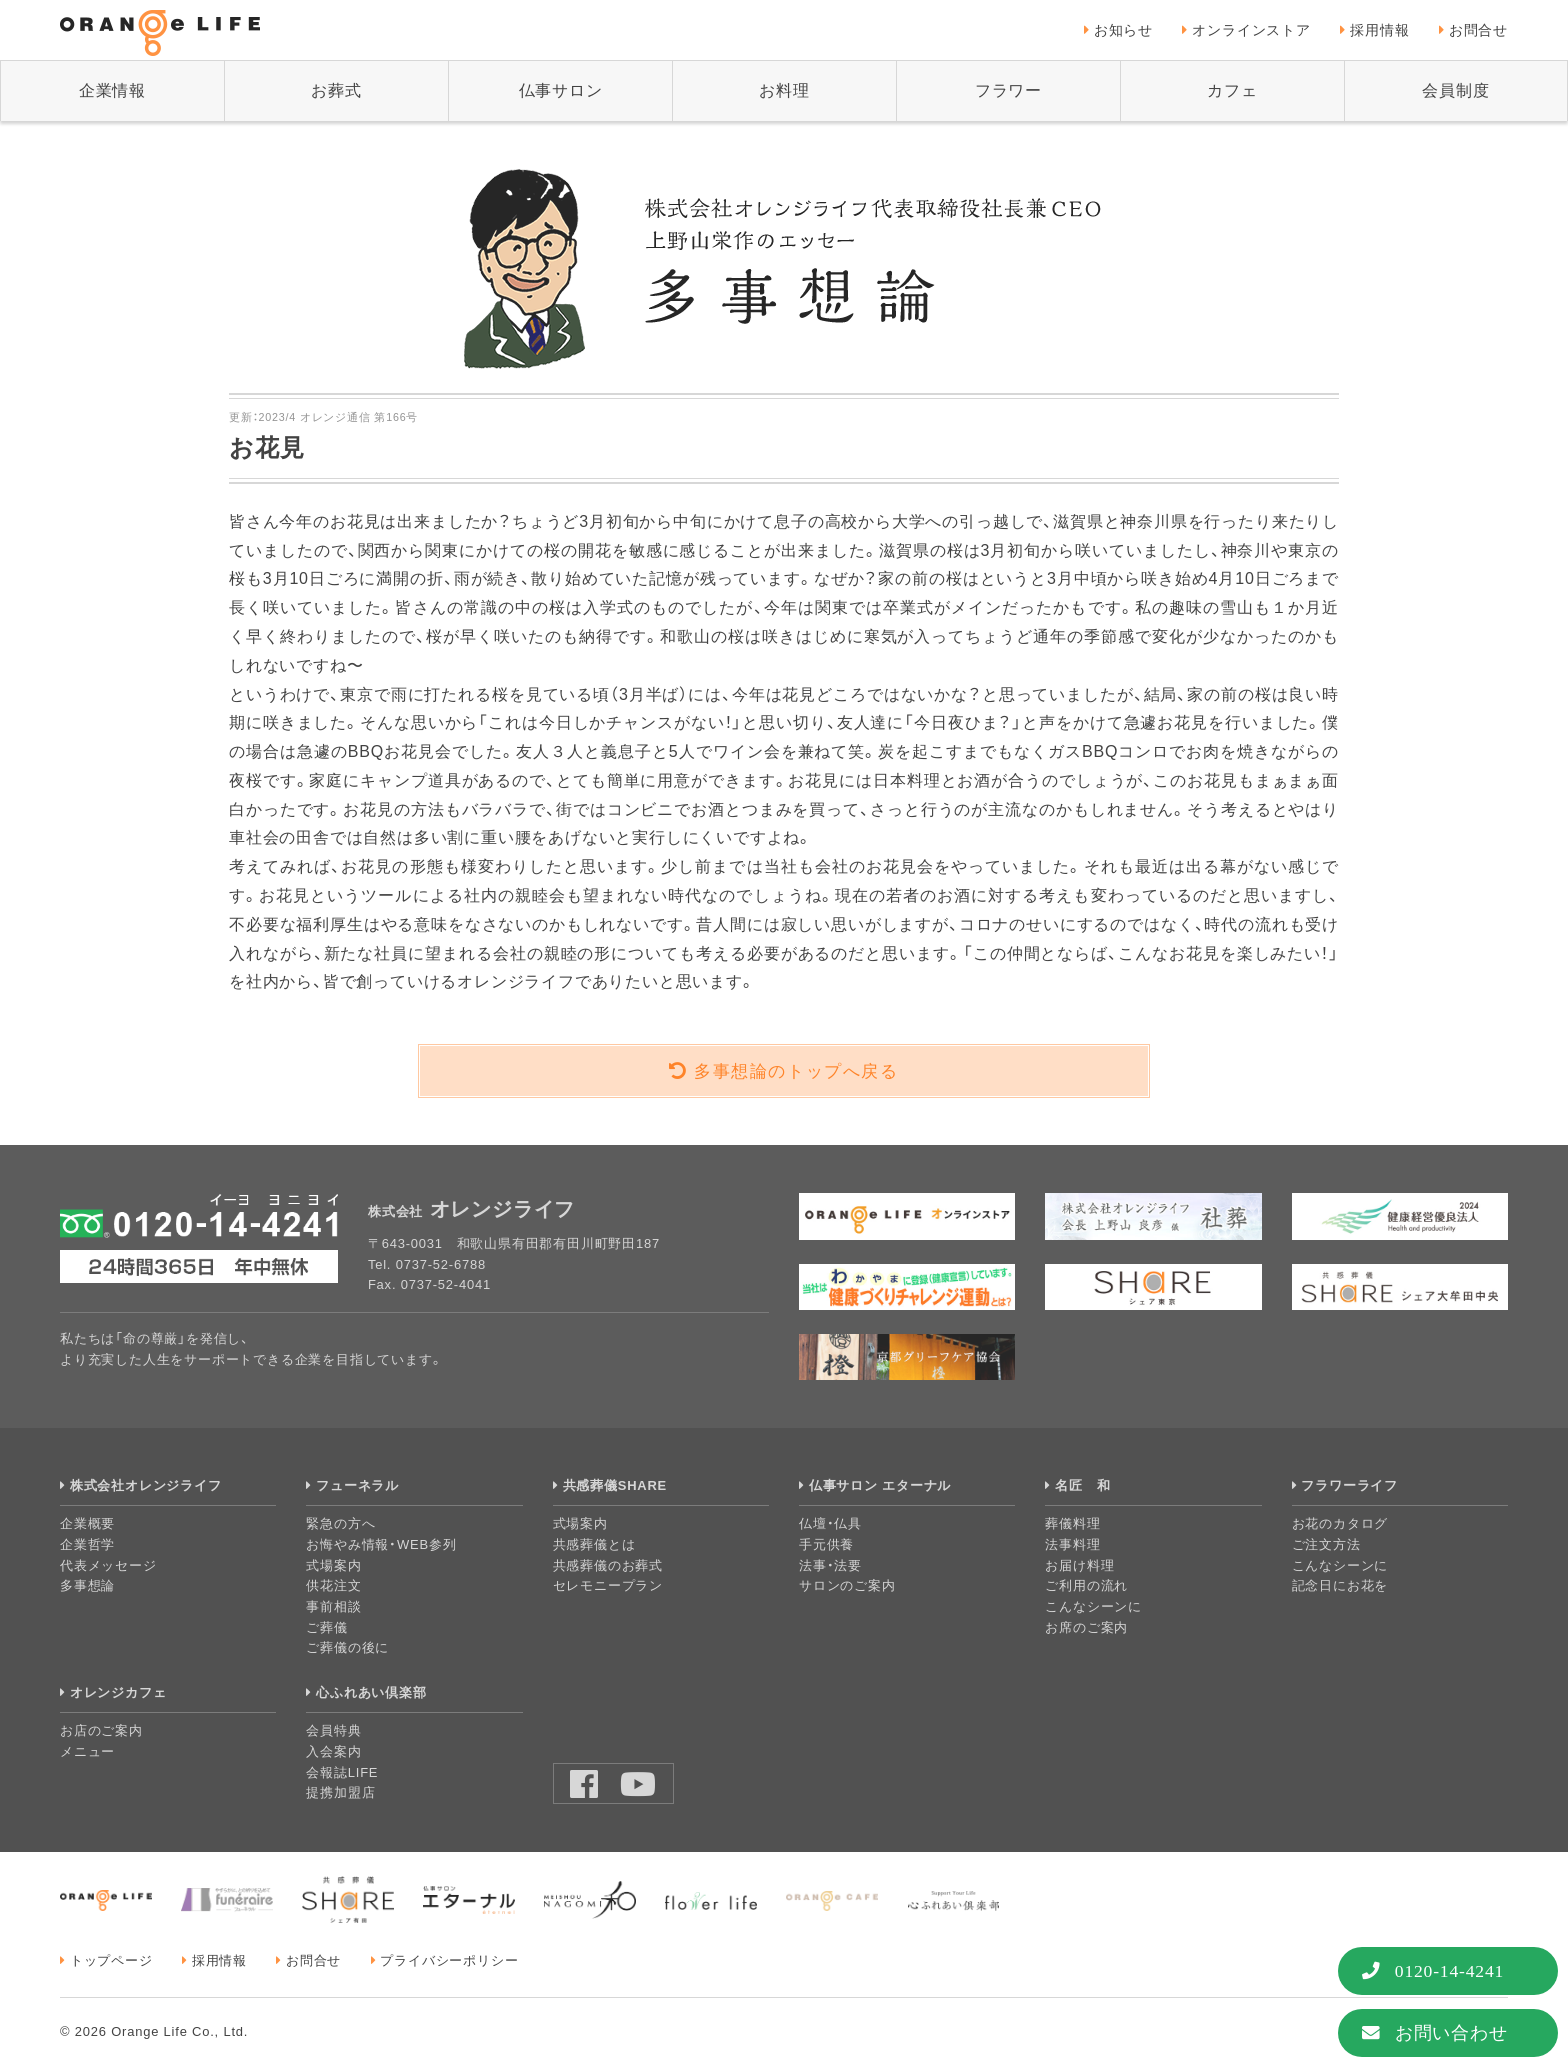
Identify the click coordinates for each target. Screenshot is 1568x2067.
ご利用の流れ (1086, 1585)
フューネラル (357, 1485)
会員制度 (1455, 90)
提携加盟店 (340, 1792)
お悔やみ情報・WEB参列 (381, 1544)
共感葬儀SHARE (615, 1485)
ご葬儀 (326, 1627)
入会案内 (333, 1751)
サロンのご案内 (847, 1585)
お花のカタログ (1340, 1523)
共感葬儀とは (594, 1544)
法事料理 (1072, 1544)
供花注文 (333, 1585)
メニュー (87, 1751)
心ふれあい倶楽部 (371, 1692)
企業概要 (87, 1523)
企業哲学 (87, 1544)
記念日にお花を (1340, 1585)
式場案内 (333, 1565)
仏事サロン (561, 90)
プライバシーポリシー (449, 1960)
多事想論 (87, 1585)
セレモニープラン (608, 1585)
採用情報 (1379, 30)
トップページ (111, 1960)
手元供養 (826, 1544)
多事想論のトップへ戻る (796, 1071)
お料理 (784, 90)
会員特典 (333, 1730)
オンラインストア (1251, 30)
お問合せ (1478, 30)
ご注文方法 (1326, 1544)
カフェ (1232, 90)
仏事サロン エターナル (880, 1485)
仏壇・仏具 (830, 1523)
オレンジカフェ (118, 1692)
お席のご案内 (1086, 1627)
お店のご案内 (101, 1730)
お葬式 (336, 90)
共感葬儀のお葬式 (608, 1565)
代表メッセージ (108, 1565)
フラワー (1008, 90)
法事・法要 (830, 1565)
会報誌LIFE (342, 1772)
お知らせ (1123, 30)
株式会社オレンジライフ (146, 1485)
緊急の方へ (340, 1523)
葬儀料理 (1072, 1523)
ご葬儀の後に (347, 1647)
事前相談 (333, 1606)
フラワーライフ (1349, 1485)
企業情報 (112, 90)
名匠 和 (1082, 1485)
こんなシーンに (1093, 1606)
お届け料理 (1079, 1565)
